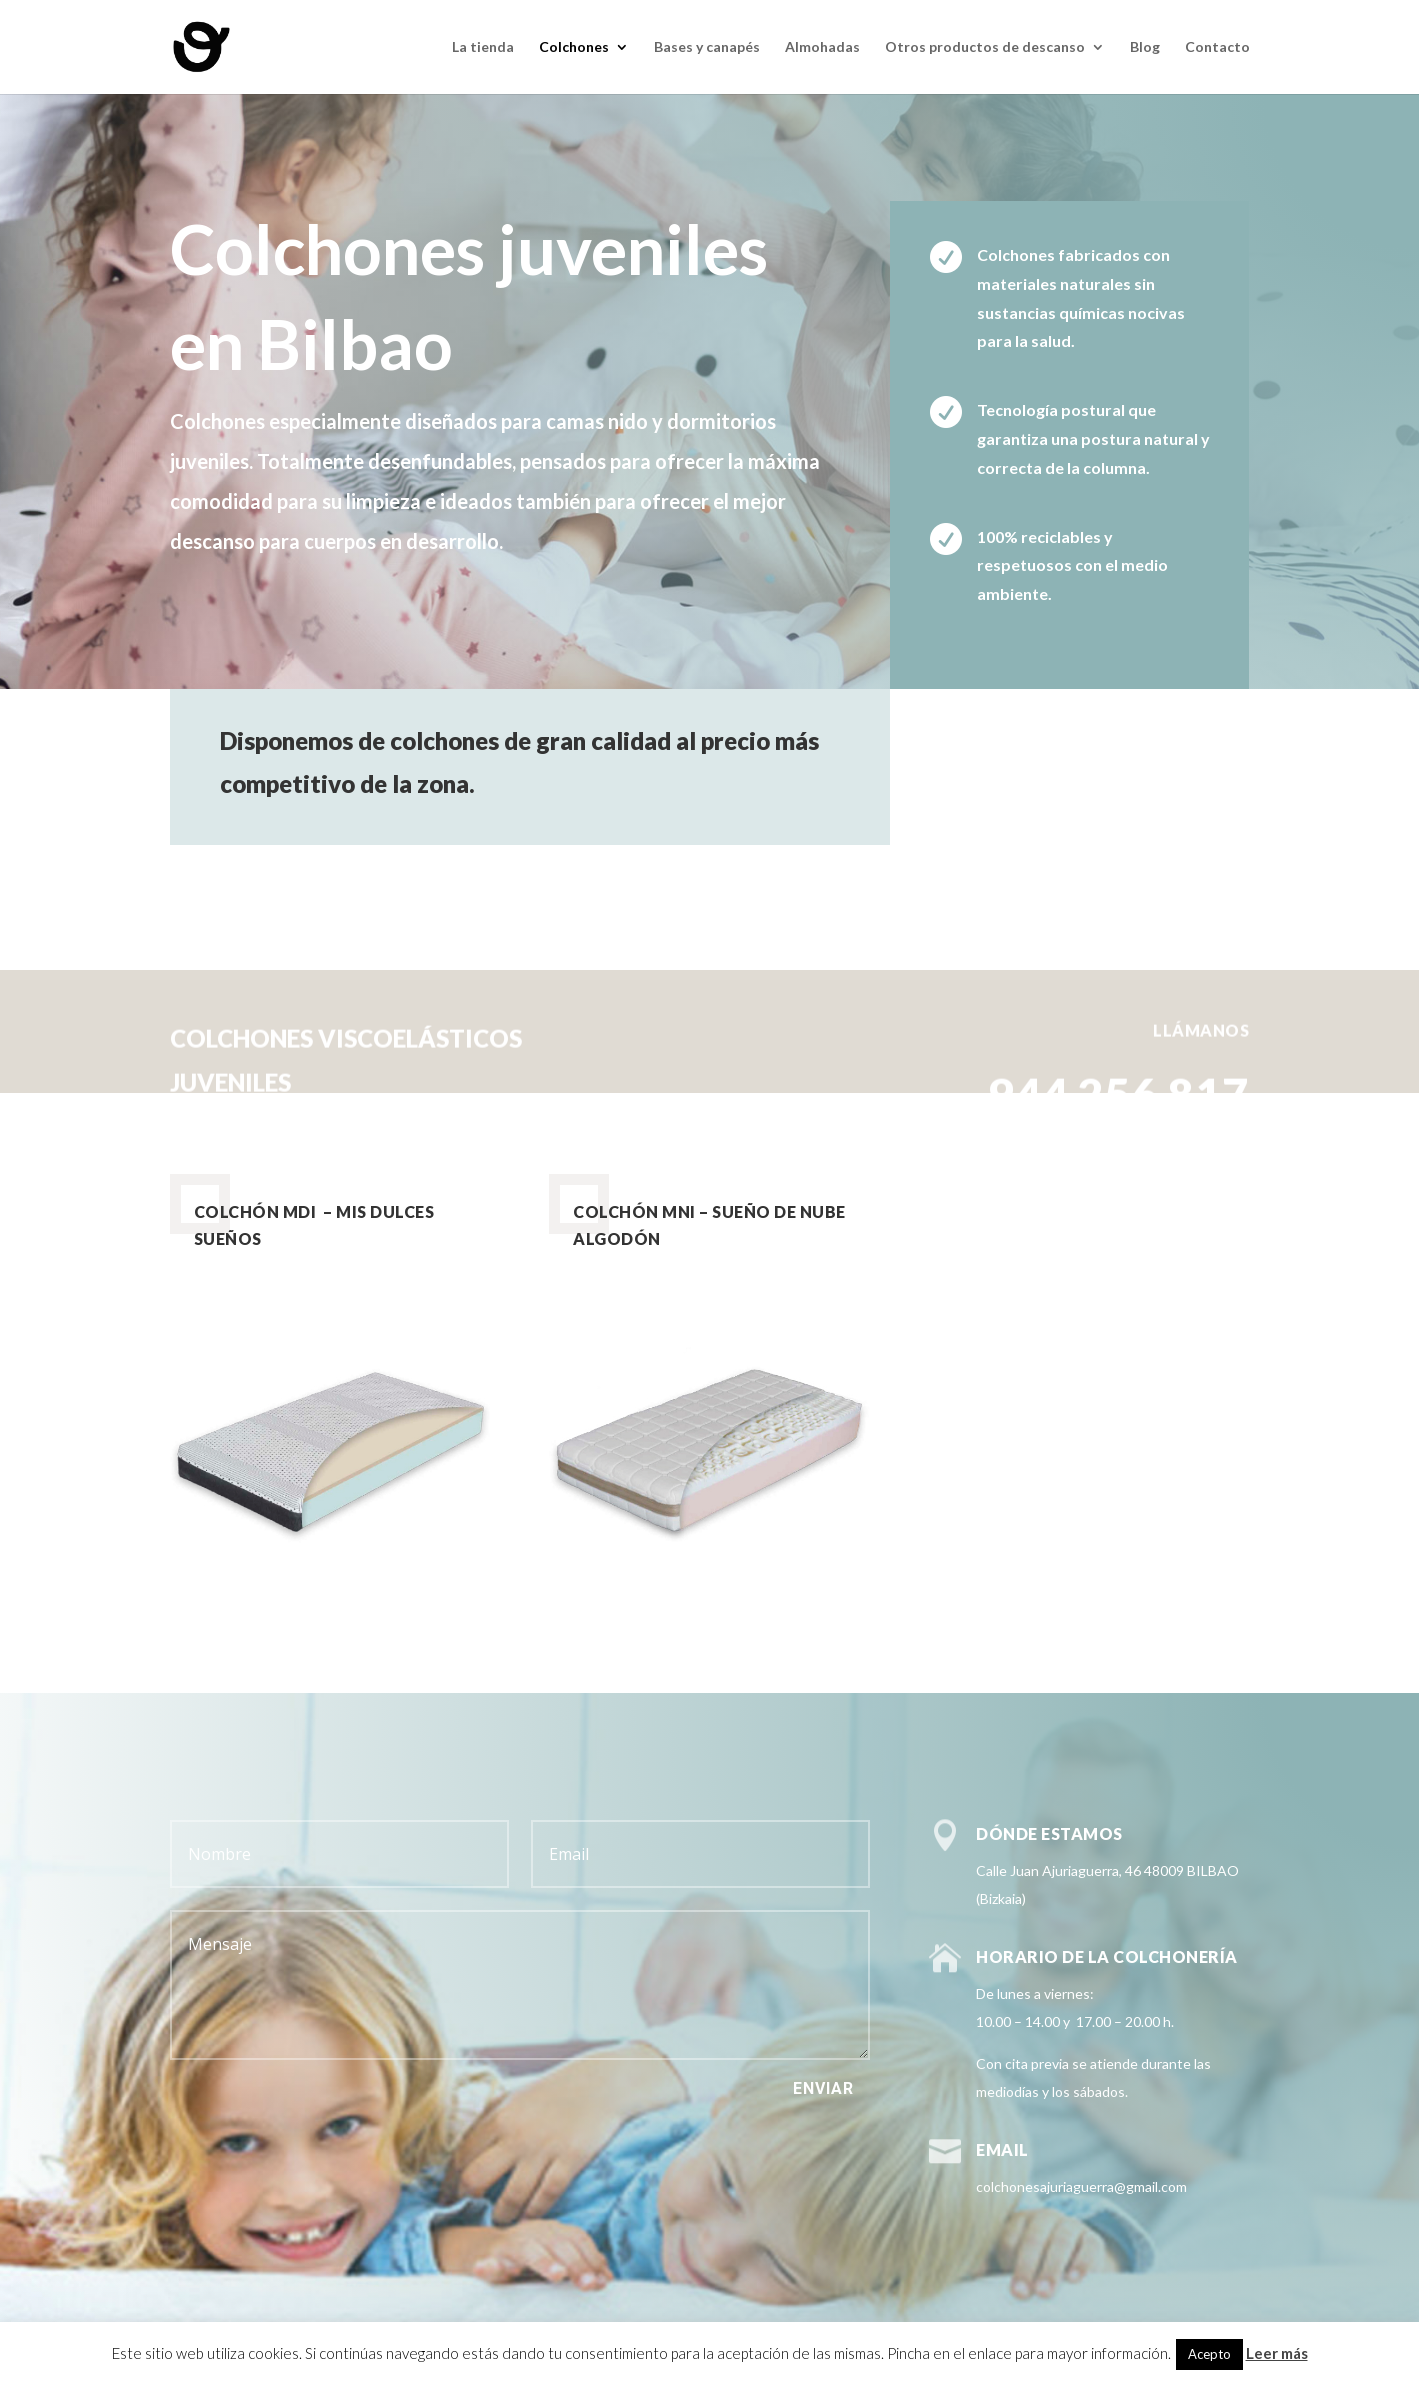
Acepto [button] (1209, 2354)
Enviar (823, 2088)
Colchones (574, 47)
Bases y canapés (707, 47)
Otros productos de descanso (985, 47)
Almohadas (822, 47)
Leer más (1277, 2353)
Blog (1145, 47)
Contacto (1217, 47)
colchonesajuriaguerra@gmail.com (1081, 2186)
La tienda (483, 47)
